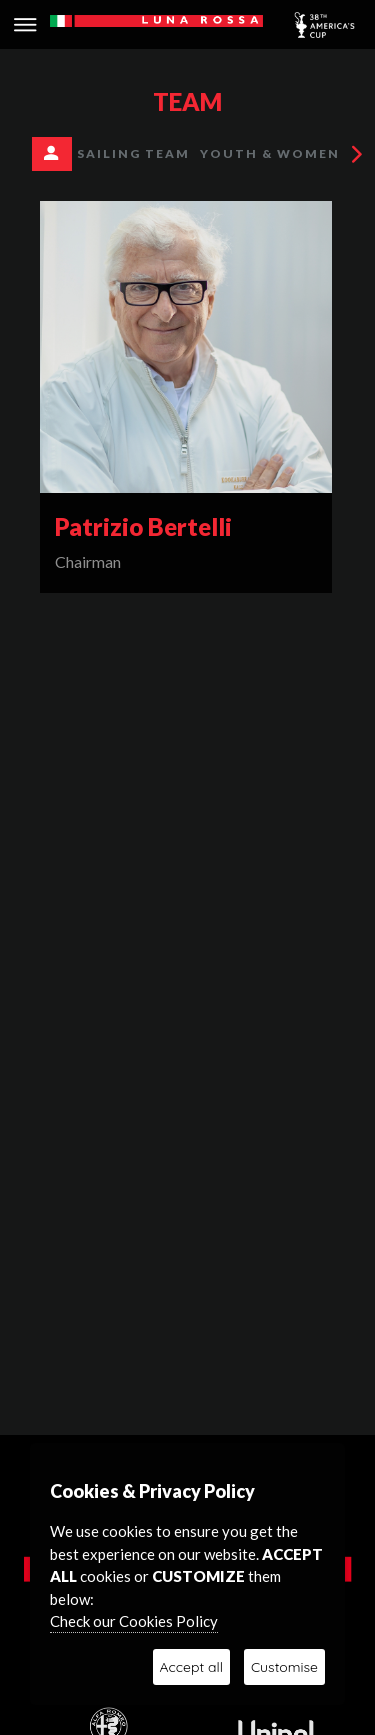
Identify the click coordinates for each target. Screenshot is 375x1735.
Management (66, 155)
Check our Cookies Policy (134, 1621)
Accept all (191, 1667)
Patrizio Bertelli (143, 526)
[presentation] (359, 154)
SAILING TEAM (133, 153)
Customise (284, 1667)
